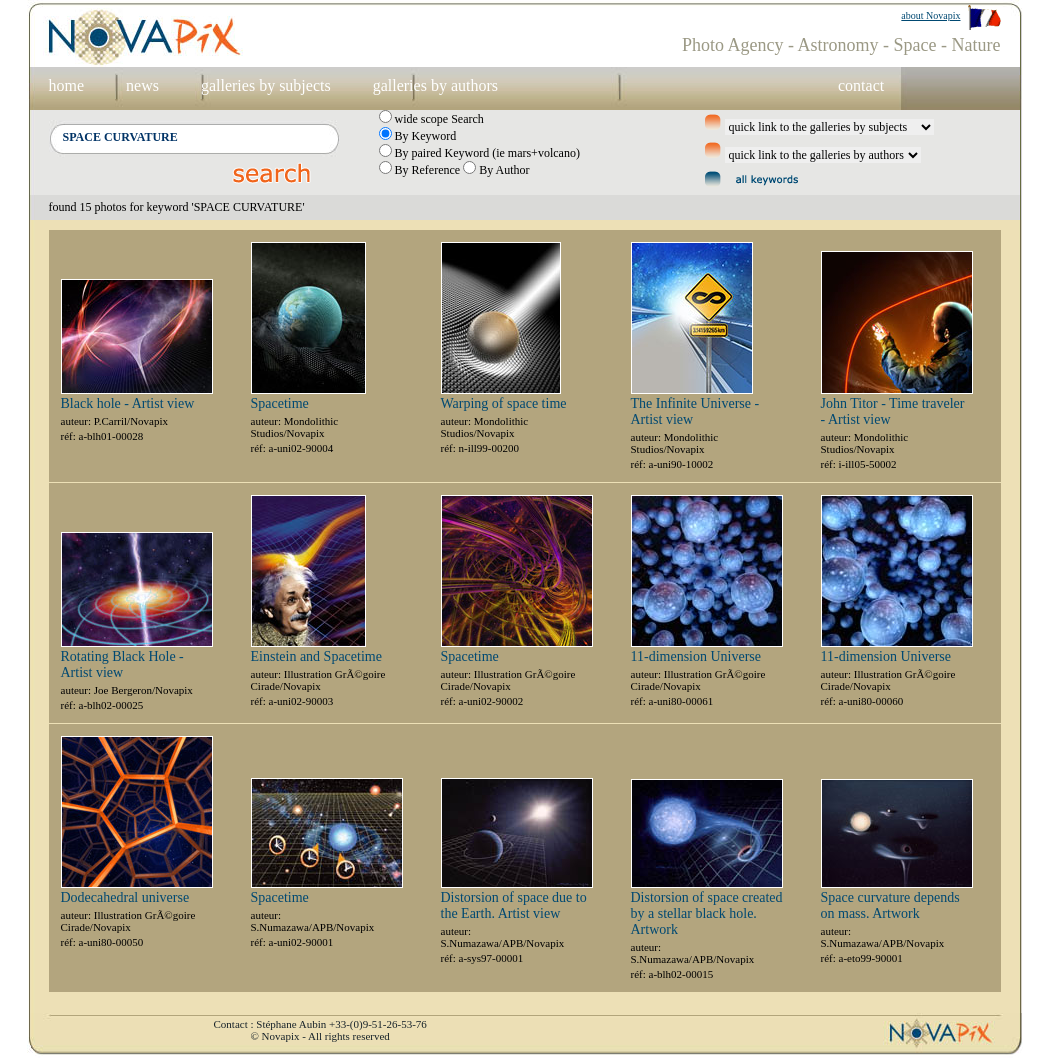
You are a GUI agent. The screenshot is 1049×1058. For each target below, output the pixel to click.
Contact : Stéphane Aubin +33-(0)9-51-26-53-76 (320, 1024)
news (142, 85)
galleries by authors (435, 85)
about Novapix (930, 15)
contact (861, 85)
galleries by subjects (266, 85)
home (67, 85)
